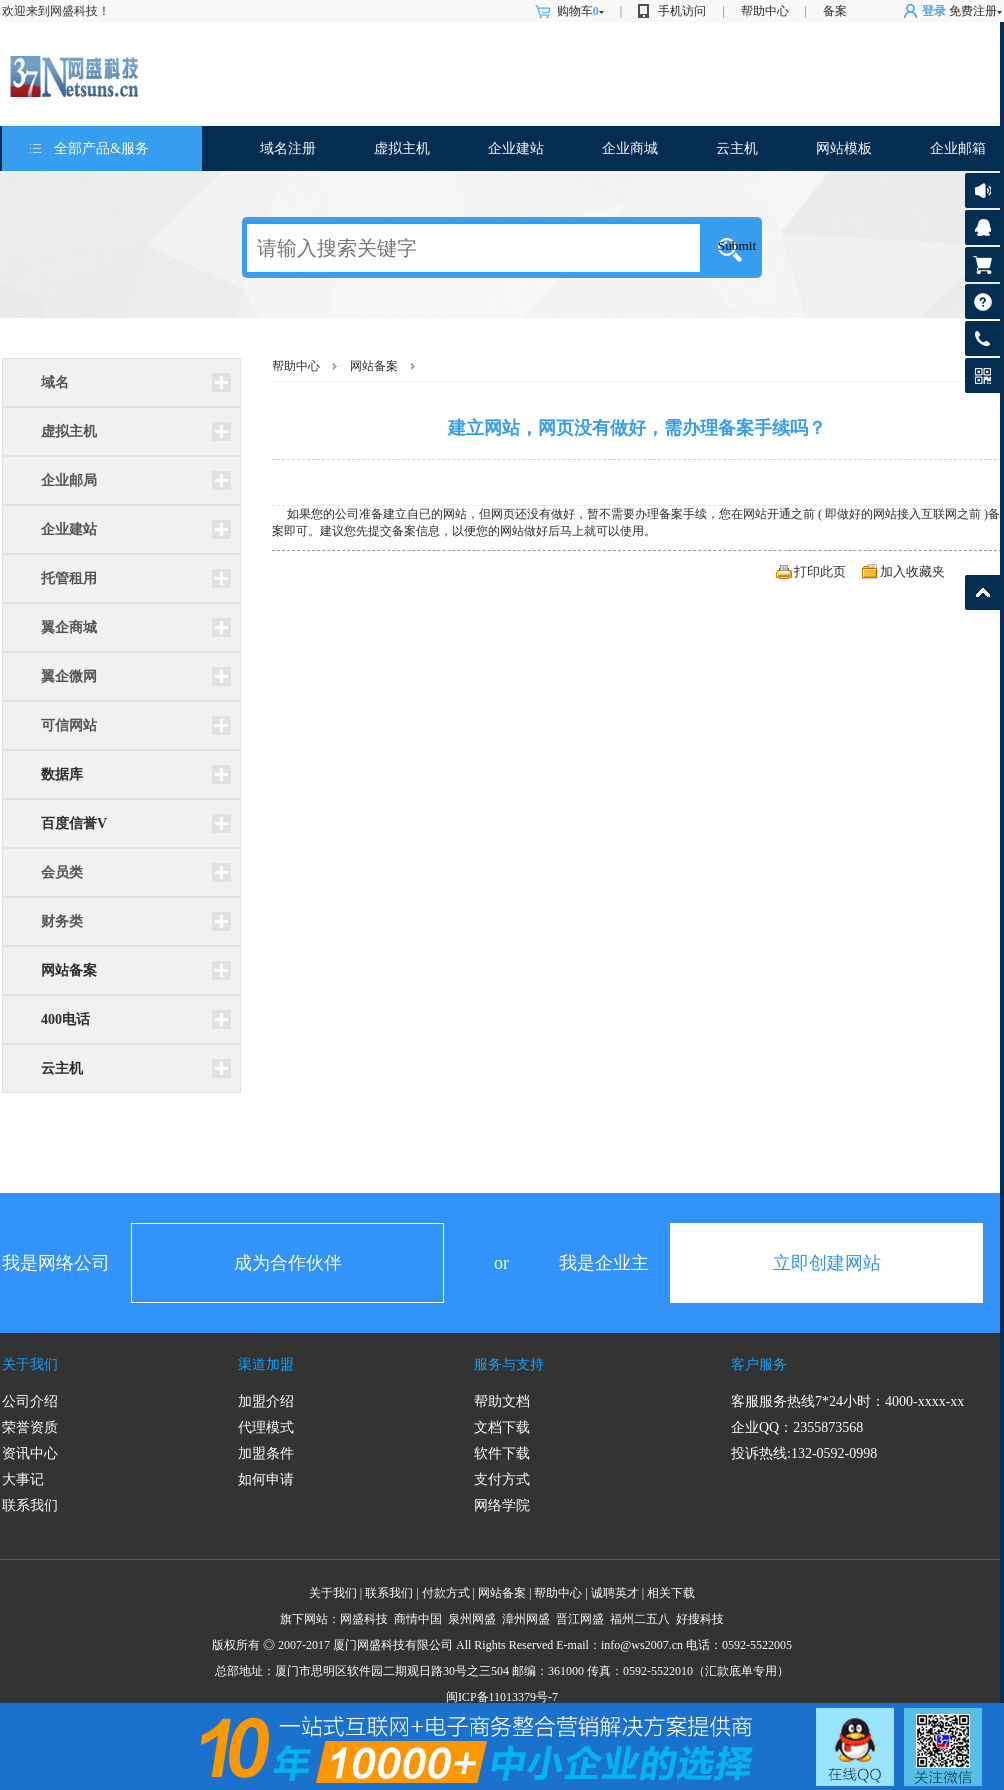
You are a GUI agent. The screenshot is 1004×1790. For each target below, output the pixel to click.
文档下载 (502, 1427)
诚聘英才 (615, 1593)
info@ (616, 1645)
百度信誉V (74, 823)
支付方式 (502, 1479)
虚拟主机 (402, 148)
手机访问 (682, 11)
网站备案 (69, 970)
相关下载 (671, 1593)
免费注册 (973, 11)
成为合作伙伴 (288, 1263)
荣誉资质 (30, 1427)
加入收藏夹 (912, 571)
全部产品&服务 (101, 148)
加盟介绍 (266, 1401)
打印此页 (820, 571)
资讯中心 (30, 1453)
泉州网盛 (472, 1619)
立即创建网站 (827, 1263)
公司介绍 (30, 1401)
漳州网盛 (526, 1619)
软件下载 (502, 1453)
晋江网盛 (580, 1619)
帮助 (982, 301)
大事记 (23, 1479)
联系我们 (30, 1505)
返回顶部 (982, 592)
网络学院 (502, 1505)
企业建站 (516, 148)
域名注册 (288, 148)
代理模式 (266, 1427)
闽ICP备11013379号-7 (502, 1697)
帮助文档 (502, 1401)
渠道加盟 (266, 1364)
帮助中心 (765, 11)
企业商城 (630, 148)
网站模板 (844, 148)
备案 (835, 11)
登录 (934, 11)
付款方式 (446, 1593)
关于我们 (30, 1364)
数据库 (62, 774)
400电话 (65, 1019)
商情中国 (418, 1619)
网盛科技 (364, 1619)
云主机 (737, 148)
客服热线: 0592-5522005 (982, 343)
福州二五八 (640, 1619)
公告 (982, 190)
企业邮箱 (958, 148)
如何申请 (266, 1479)
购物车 (580, 11)
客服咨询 (982, 227)
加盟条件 (266, 1453)
